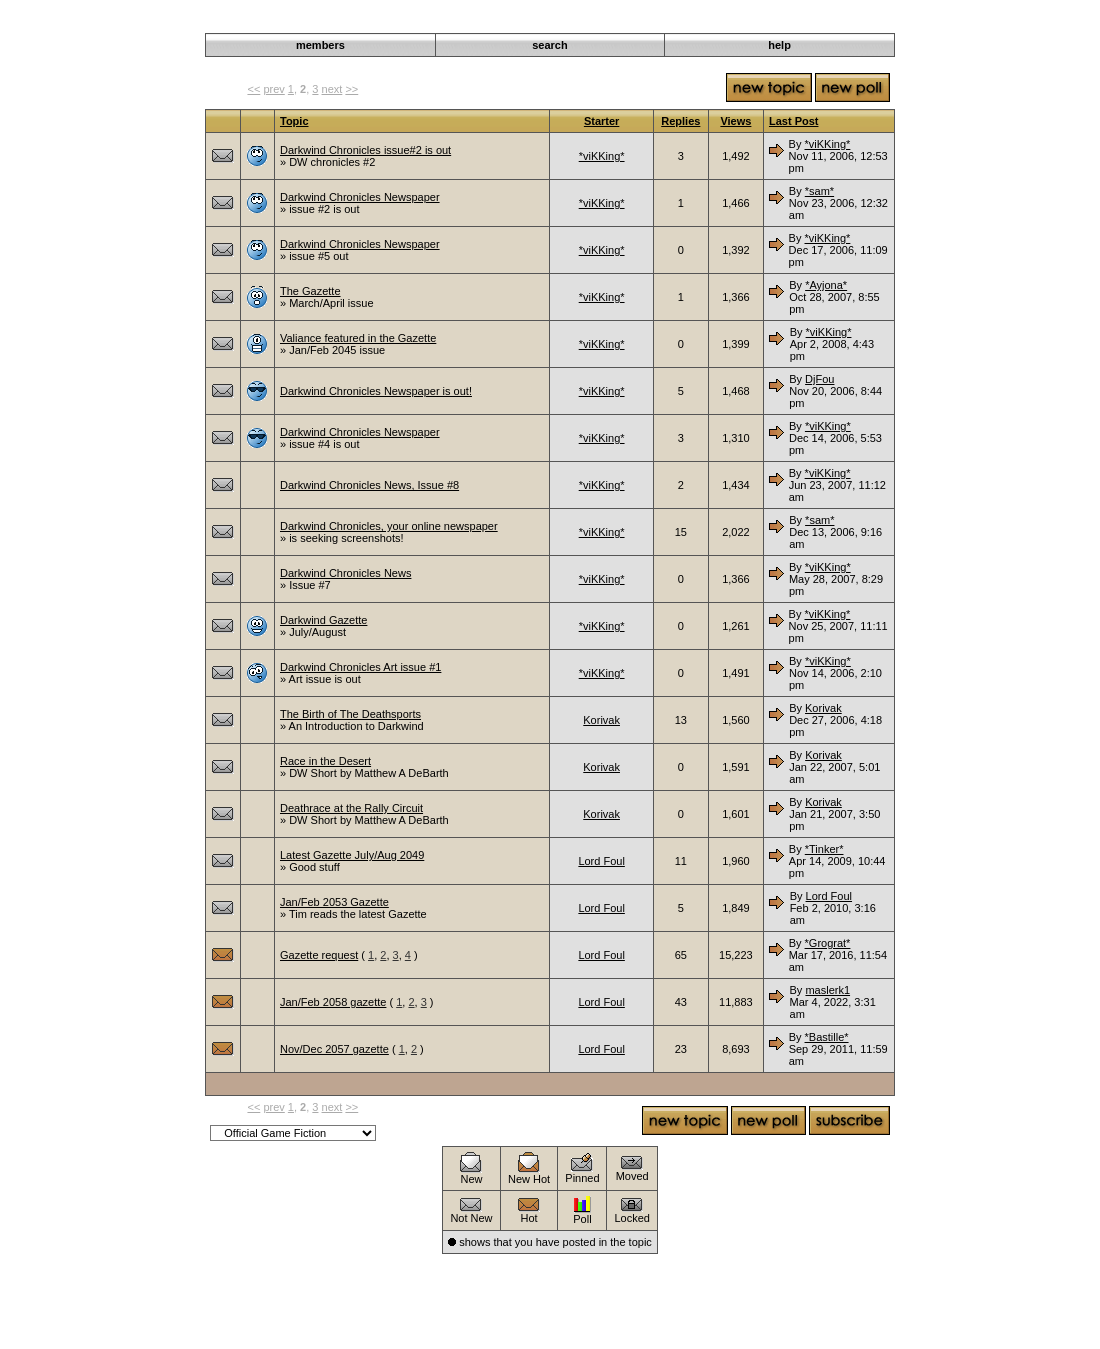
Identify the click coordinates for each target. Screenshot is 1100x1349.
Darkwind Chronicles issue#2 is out (365, 150)
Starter (601, 121)
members (320, 45)
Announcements (736, 22)
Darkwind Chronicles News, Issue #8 (369, 485)
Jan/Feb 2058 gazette (333, 1002)
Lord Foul (601, 861)
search (549, 45)
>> (351, 89)
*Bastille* (827, 1037)
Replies (680, 121)
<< (253, 89)
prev (273, 89)
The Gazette (310, 291)
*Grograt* (828, 943)
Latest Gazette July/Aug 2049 (352, 855)
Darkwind (662, 22)
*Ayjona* (826, 285)
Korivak (601, 720)
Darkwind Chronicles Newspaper (360, 197)
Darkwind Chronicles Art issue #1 (360, 667)
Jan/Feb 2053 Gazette (334, 902)
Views (735, 121)
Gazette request (319, 955)
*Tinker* (824, 849)
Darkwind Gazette (323, 620)
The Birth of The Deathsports (350, 714)
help (779, 45)
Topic (294, 121)
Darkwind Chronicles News (345, 573)
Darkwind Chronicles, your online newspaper (389, 526)
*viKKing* (602, 156)
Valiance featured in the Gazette (358, 338)
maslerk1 (827, 990)
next (332, 89)
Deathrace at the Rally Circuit (351, 808)
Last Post (794, 121)
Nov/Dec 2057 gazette (334, 1049)
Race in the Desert (325, 761)
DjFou (819, 379)
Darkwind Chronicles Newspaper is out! (376, 391)
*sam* (819, 191)
